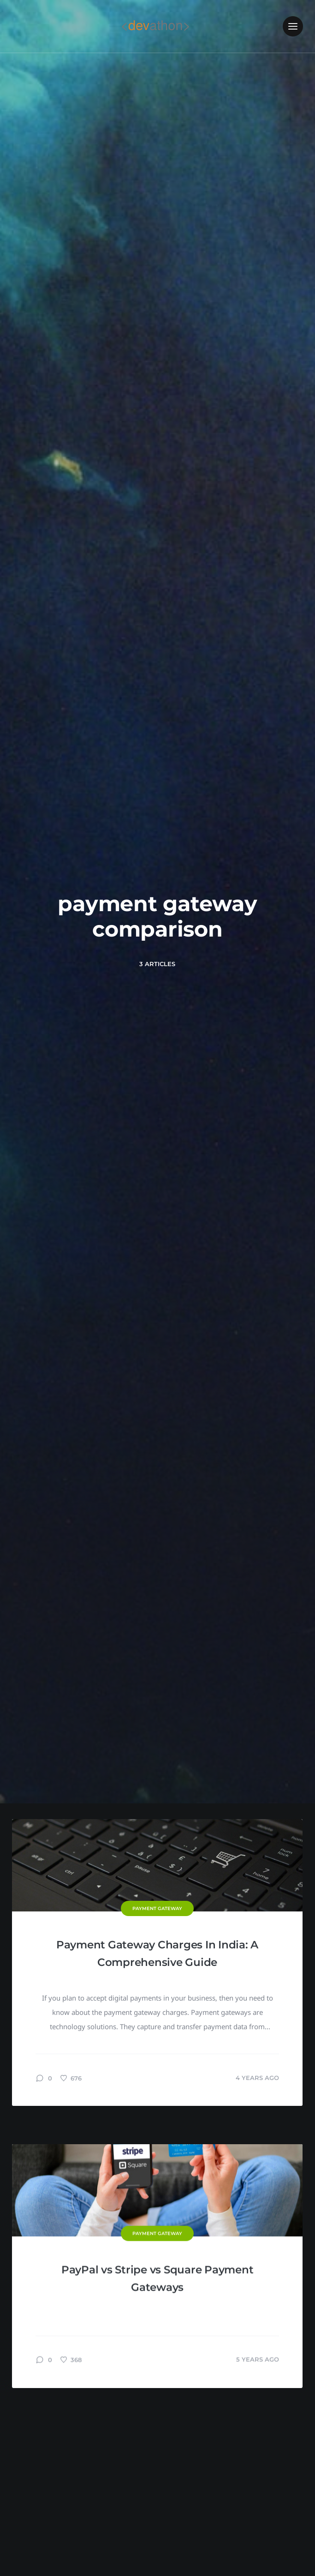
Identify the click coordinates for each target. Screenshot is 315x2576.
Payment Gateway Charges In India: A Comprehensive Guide (157, 1953)
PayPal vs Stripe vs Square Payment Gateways (157, 2458)
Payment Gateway (157, 1908)
